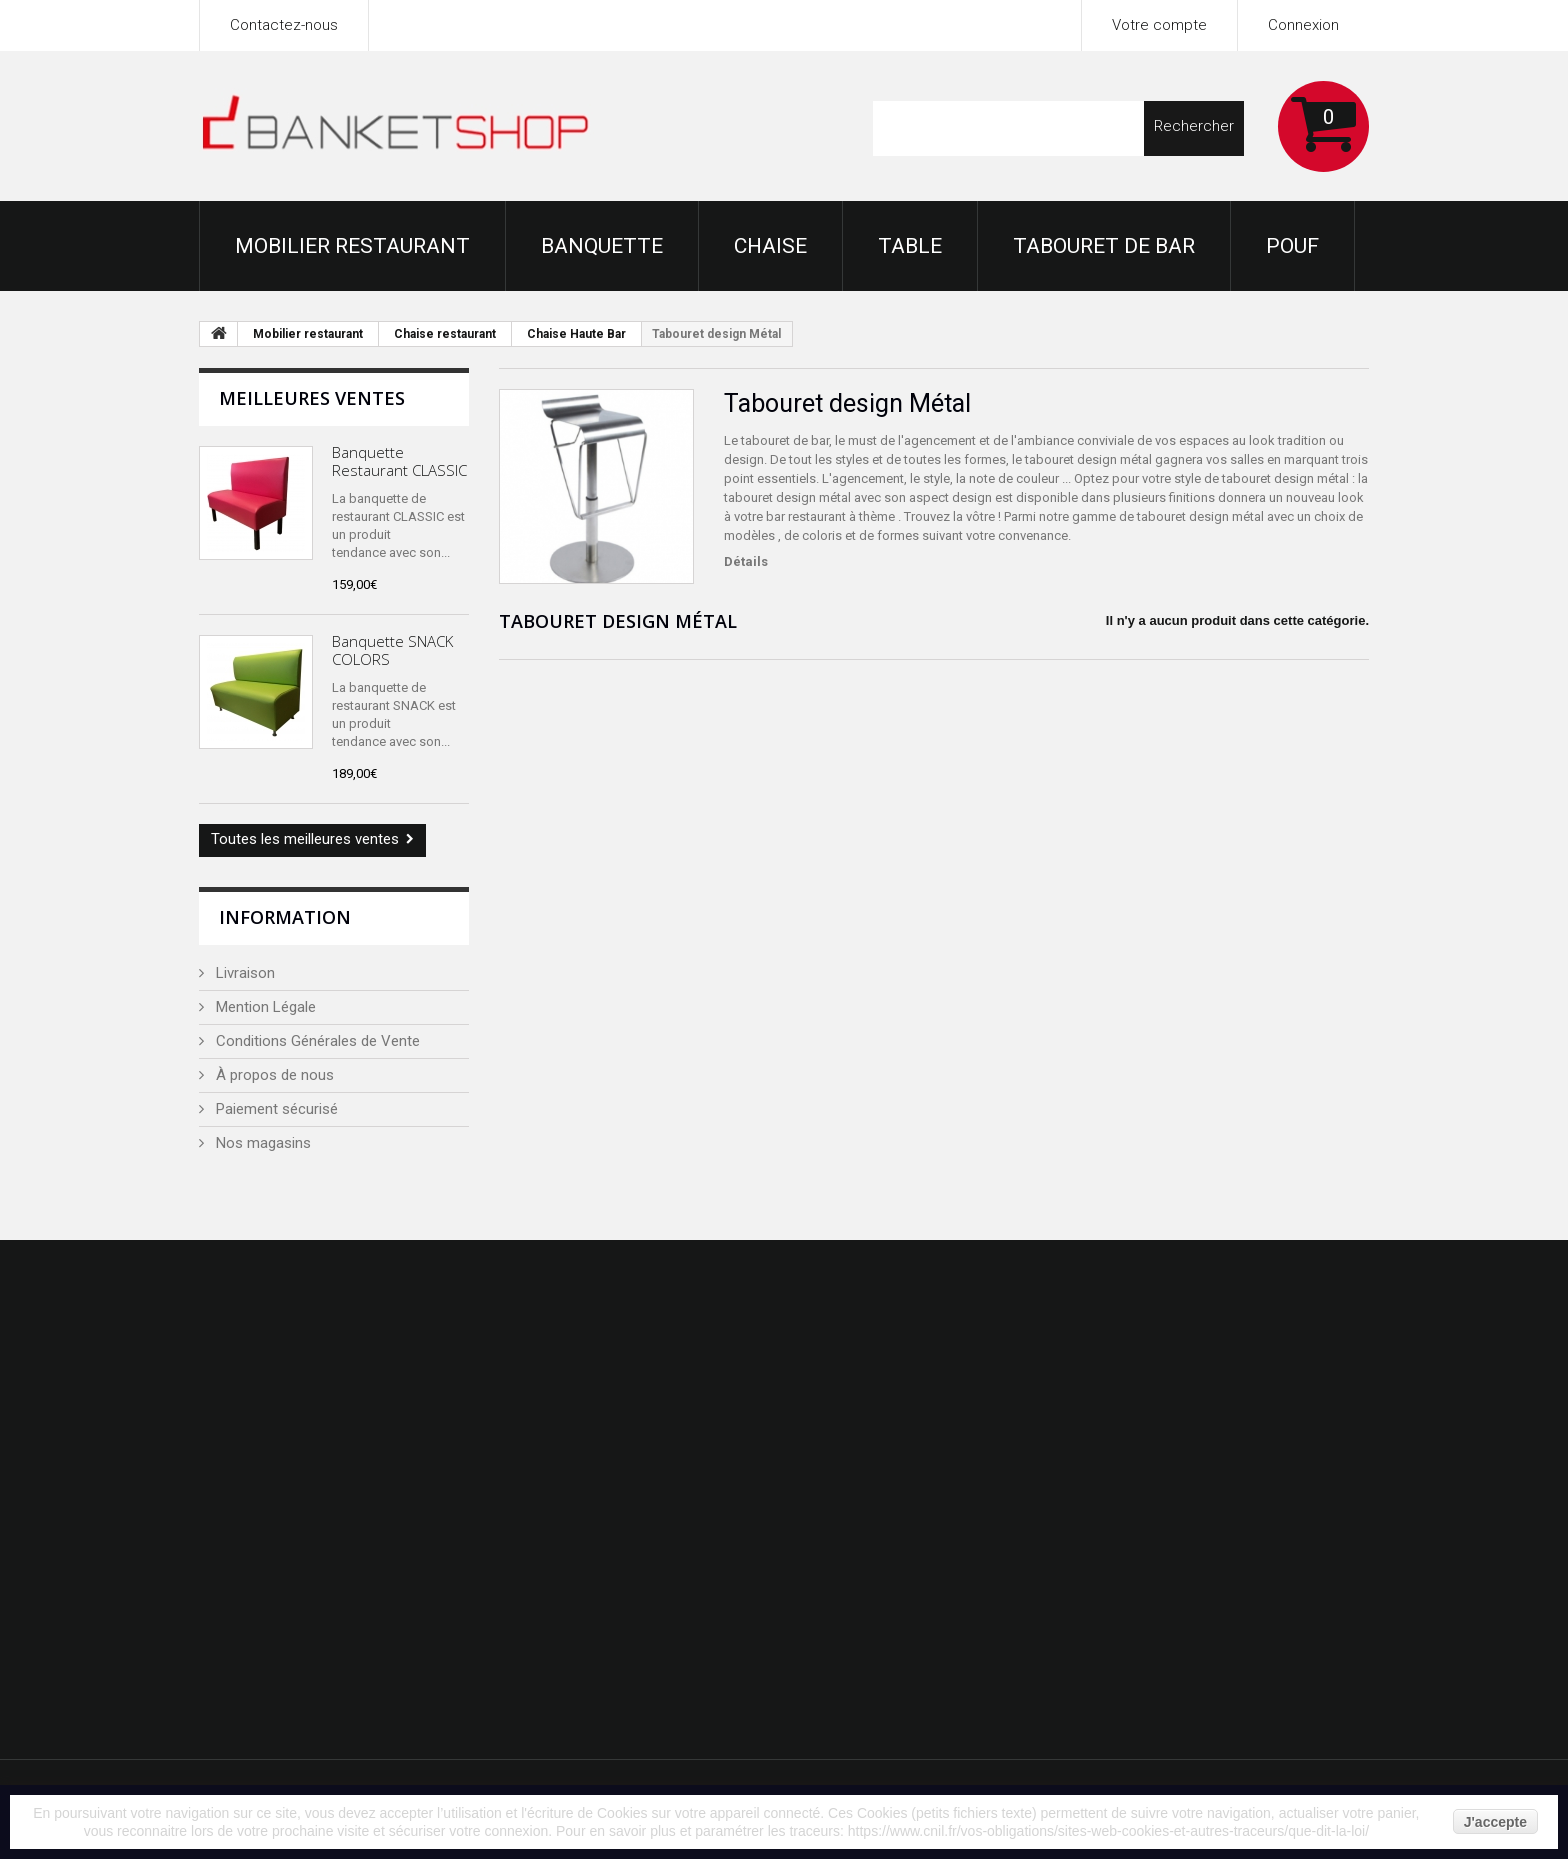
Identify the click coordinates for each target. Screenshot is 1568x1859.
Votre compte (1159, 25)
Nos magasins (261, 1143)
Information (285, 917)
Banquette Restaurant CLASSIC (399, 461)
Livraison (243, 973)
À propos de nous (273, 1075)
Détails (746, 561)
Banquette (602, 246)
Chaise (770, 246)
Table (910, 246)
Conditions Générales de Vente (316, 1041)
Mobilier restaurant (352, 246)
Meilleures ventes (312, 398)
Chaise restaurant (445, 334)
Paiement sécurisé (275, 1109)
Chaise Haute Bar (576, 334)
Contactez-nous (284, 25)
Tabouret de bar (1104, 246)
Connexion (1303, 25)
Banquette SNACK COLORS (392, 650)
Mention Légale (264, 1007)
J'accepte (1495, 1822)
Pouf (1292, 246)
